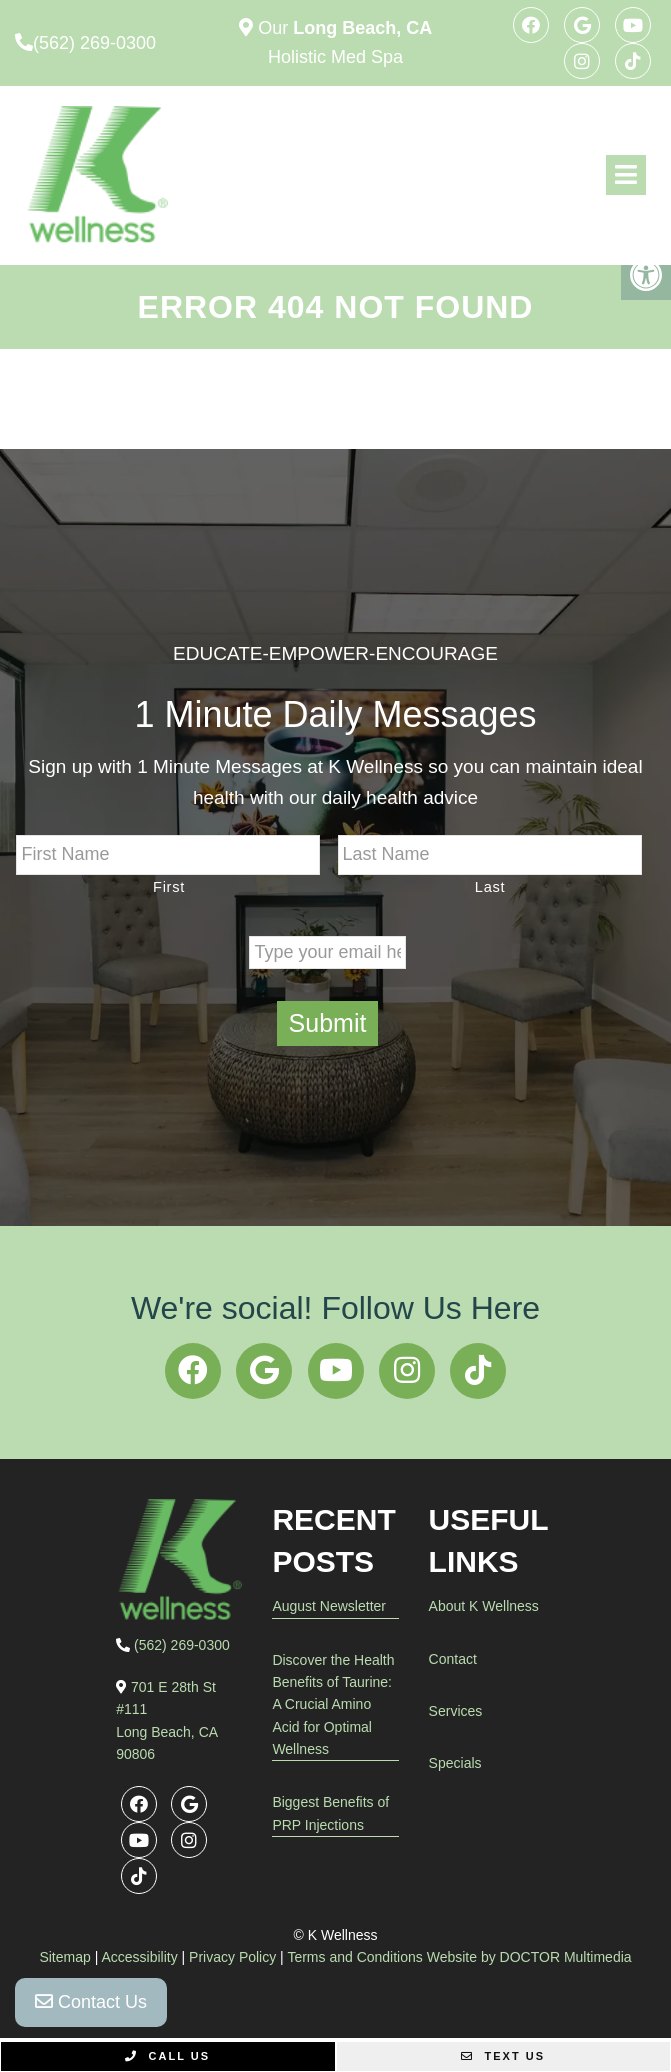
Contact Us (91, 2002)
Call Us (167, 2056)
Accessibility (139, 1957)
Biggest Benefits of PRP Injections (330, 1813)
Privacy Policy (232, 1957)
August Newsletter (329, 1606)
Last (490, 887)
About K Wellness (484, 1606)
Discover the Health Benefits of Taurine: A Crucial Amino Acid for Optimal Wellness (333, 1705)
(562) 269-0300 (94, 43)
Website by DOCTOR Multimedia (529, 1957)
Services (456, 1711)
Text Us (503, 2056)
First (169, 887)
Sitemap (64, 1957)
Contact (453, 1659)
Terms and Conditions (354, 1957)
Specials (455, 1763)
